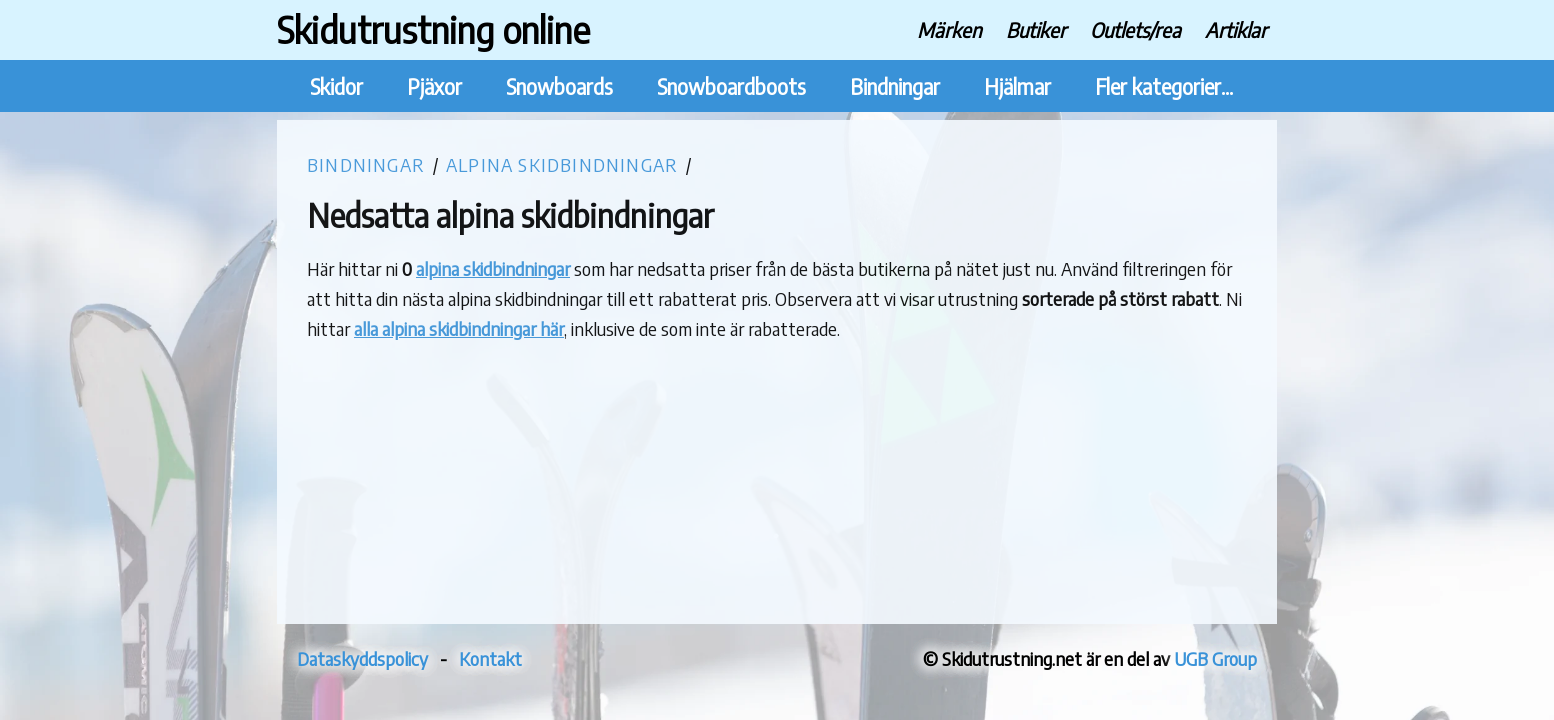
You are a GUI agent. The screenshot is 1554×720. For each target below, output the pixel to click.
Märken (949, 29)
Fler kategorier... (1164, 86)
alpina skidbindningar (493, 268)
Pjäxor (434, 86)
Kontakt (490, 658)
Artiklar (1236, 29)
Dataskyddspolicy (362, 658)
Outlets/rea (1135, 29)
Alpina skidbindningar (562, 164)
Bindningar (895, 86)
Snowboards (559, 86)
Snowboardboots (731, 86)
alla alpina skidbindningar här (459, 328)
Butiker (1036, 29)
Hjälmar (1017, 86)
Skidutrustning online (433, 29)
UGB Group (1215, 658)
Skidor (336, 86)
